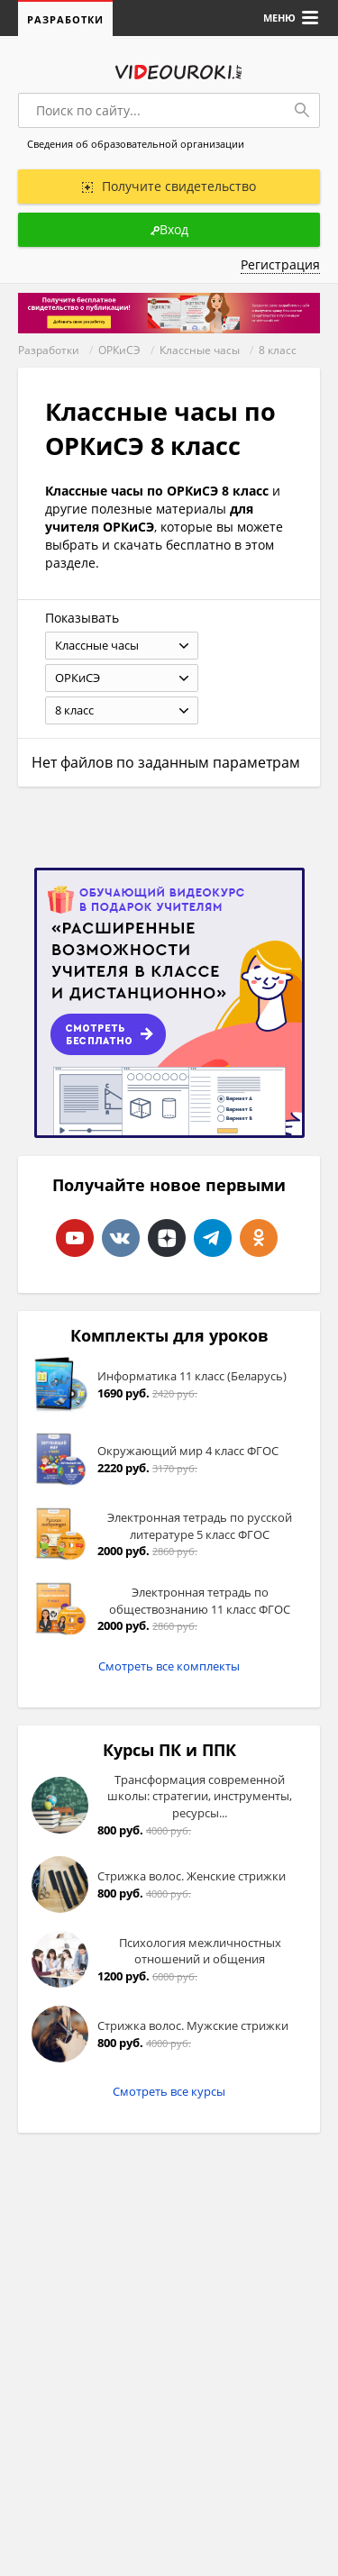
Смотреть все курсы (169, 2091)
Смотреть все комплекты (169, 1666)
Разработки (65, 19)
